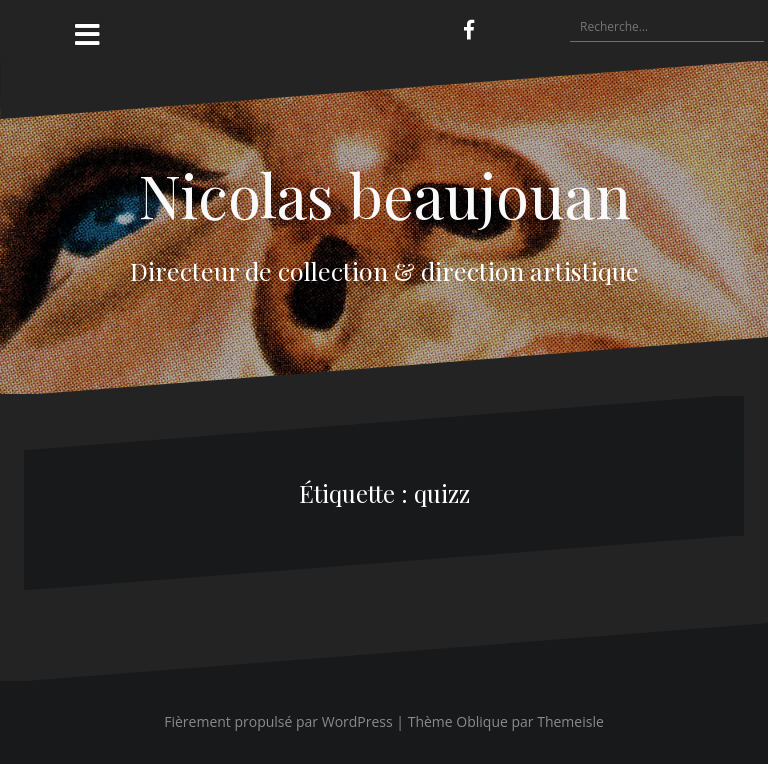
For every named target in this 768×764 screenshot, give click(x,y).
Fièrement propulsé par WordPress (278, 721)
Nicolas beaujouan (384, 194)
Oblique (482, 721)
